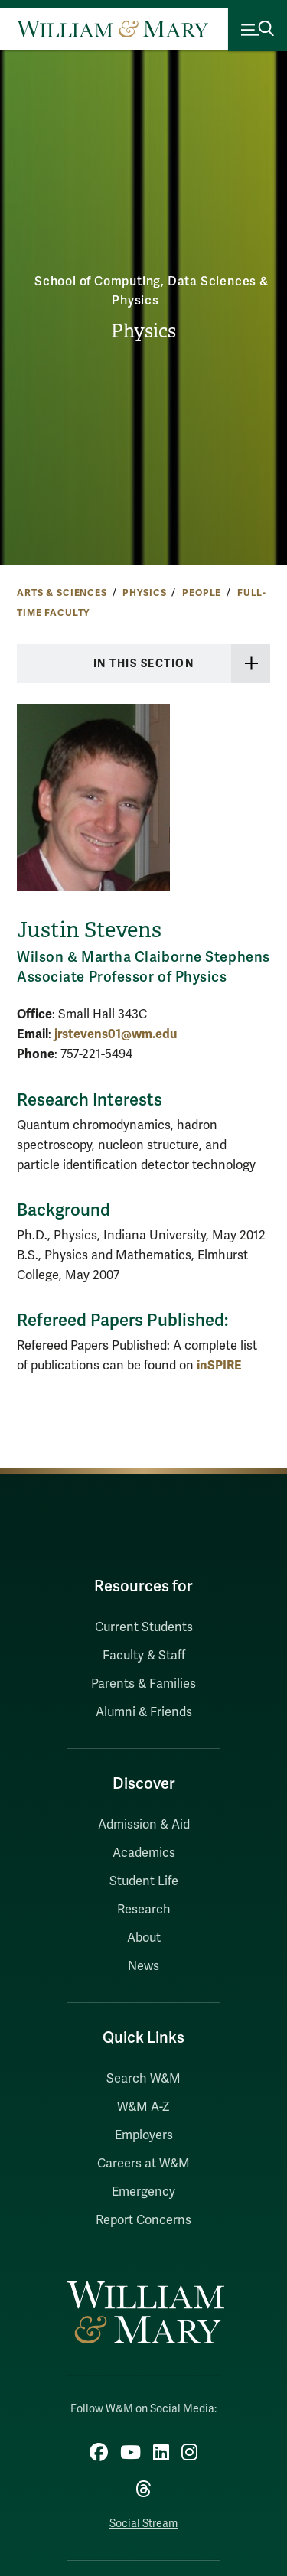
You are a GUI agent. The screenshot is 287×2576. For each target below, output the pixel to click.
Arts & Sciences (62, 593)
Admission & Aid (144, 1824)
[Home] (112, 29)
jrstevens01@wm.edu (115, 1034)
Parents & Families (143, 1684)
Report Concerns (143, 2220)
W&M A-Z (143, 2107)
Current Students (144, 1627)
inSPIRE (219, 1365)
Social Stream (143, 2523)
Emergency (143, 2192)
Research (144, 1909)
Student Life (143, 1881)
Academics (144, 1853)
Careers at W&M (143, 2163)
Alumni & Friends (144, 1712)
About (144, 1938)
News (143, 1966)
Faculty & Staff (144, 1655)
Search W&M (143, 2078)
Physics (143, 331)
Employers (144, 2135)
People (201, 593)
